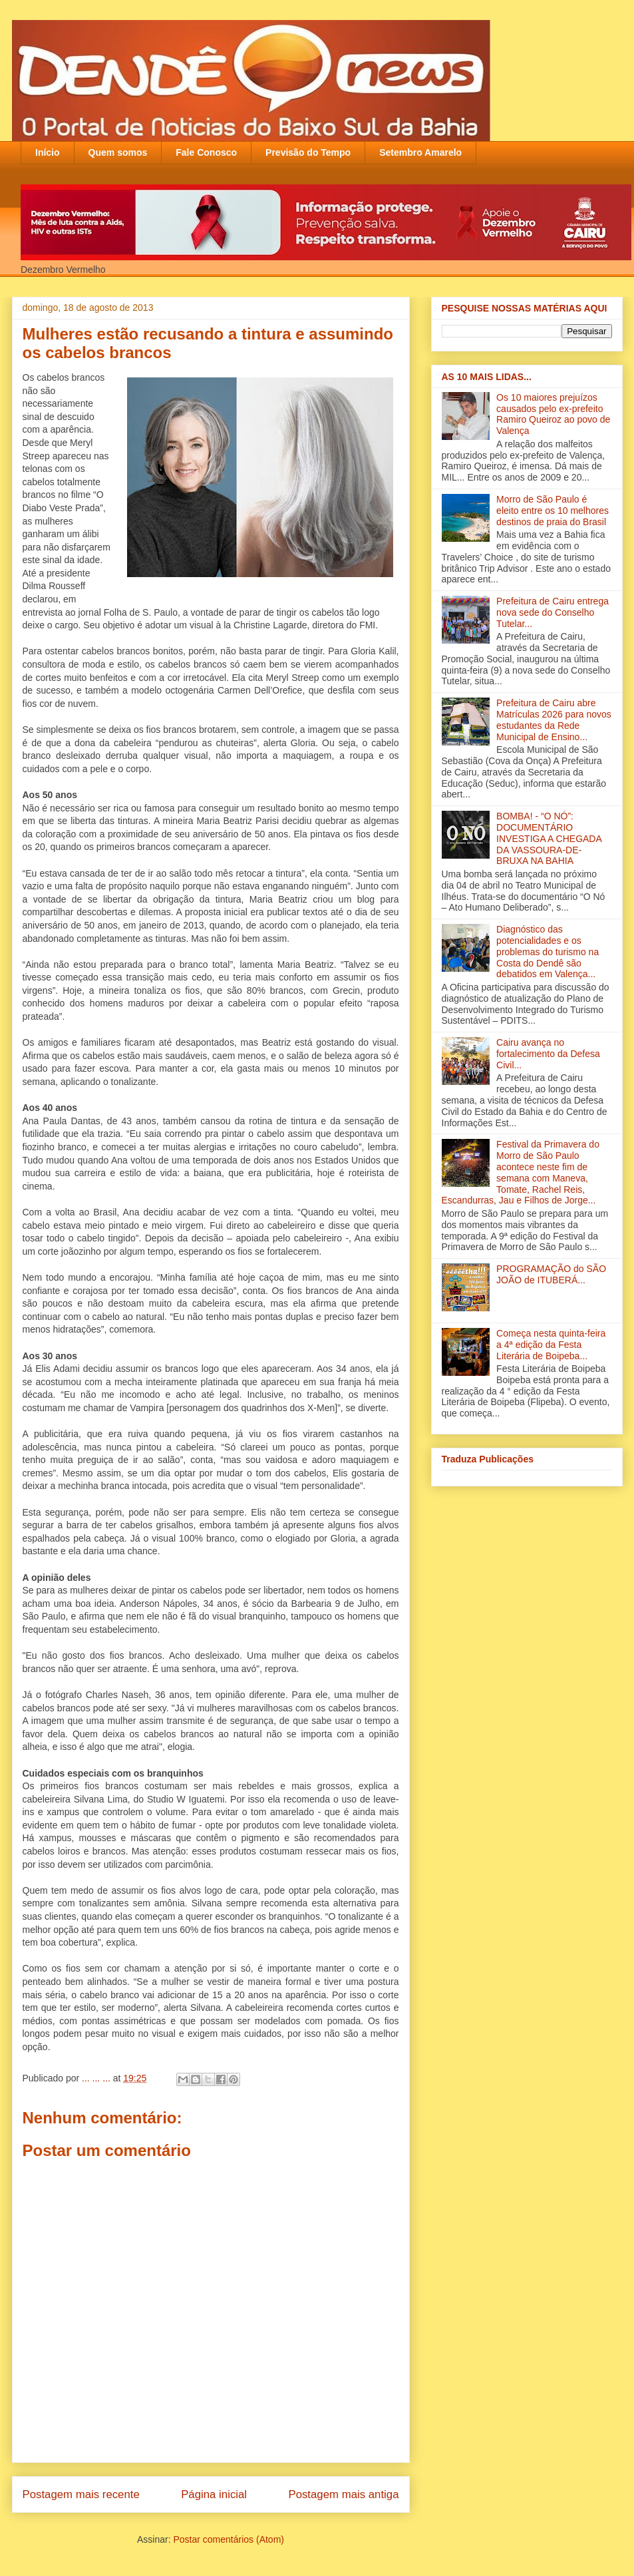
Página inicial (214, 2494)
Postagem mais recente (81, 2494)
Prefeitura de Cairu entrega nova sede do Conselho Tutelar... (552, 612)
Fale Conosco (206, 152)
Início (47, 152)
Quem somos (118, 152)
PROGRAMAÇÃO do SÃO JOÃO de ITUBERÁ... (551, 1274)
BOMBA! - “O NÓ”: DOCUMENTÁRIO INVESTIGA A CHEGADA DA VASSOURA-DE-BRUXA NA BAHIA (548, 838)
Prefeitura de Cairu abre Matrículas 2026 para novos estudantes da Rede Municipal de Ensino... (553, 720)
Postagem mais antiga (343, 2494)
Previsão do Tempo (308, 152)
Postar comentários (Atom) (228, 2539)
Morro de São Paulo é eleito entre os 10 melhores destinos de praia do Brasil (552, 510)
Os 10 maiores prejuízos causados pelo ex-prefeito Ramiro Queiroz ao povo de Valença (553, 414)
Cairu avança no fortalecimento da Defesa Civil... (548, 1053)
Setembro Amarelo (420, 152)
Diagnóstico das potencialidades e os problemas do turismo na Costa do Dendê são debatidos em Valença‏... (547, 951)
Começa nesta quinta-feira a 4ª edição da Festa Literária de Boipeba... (550, 1344)
